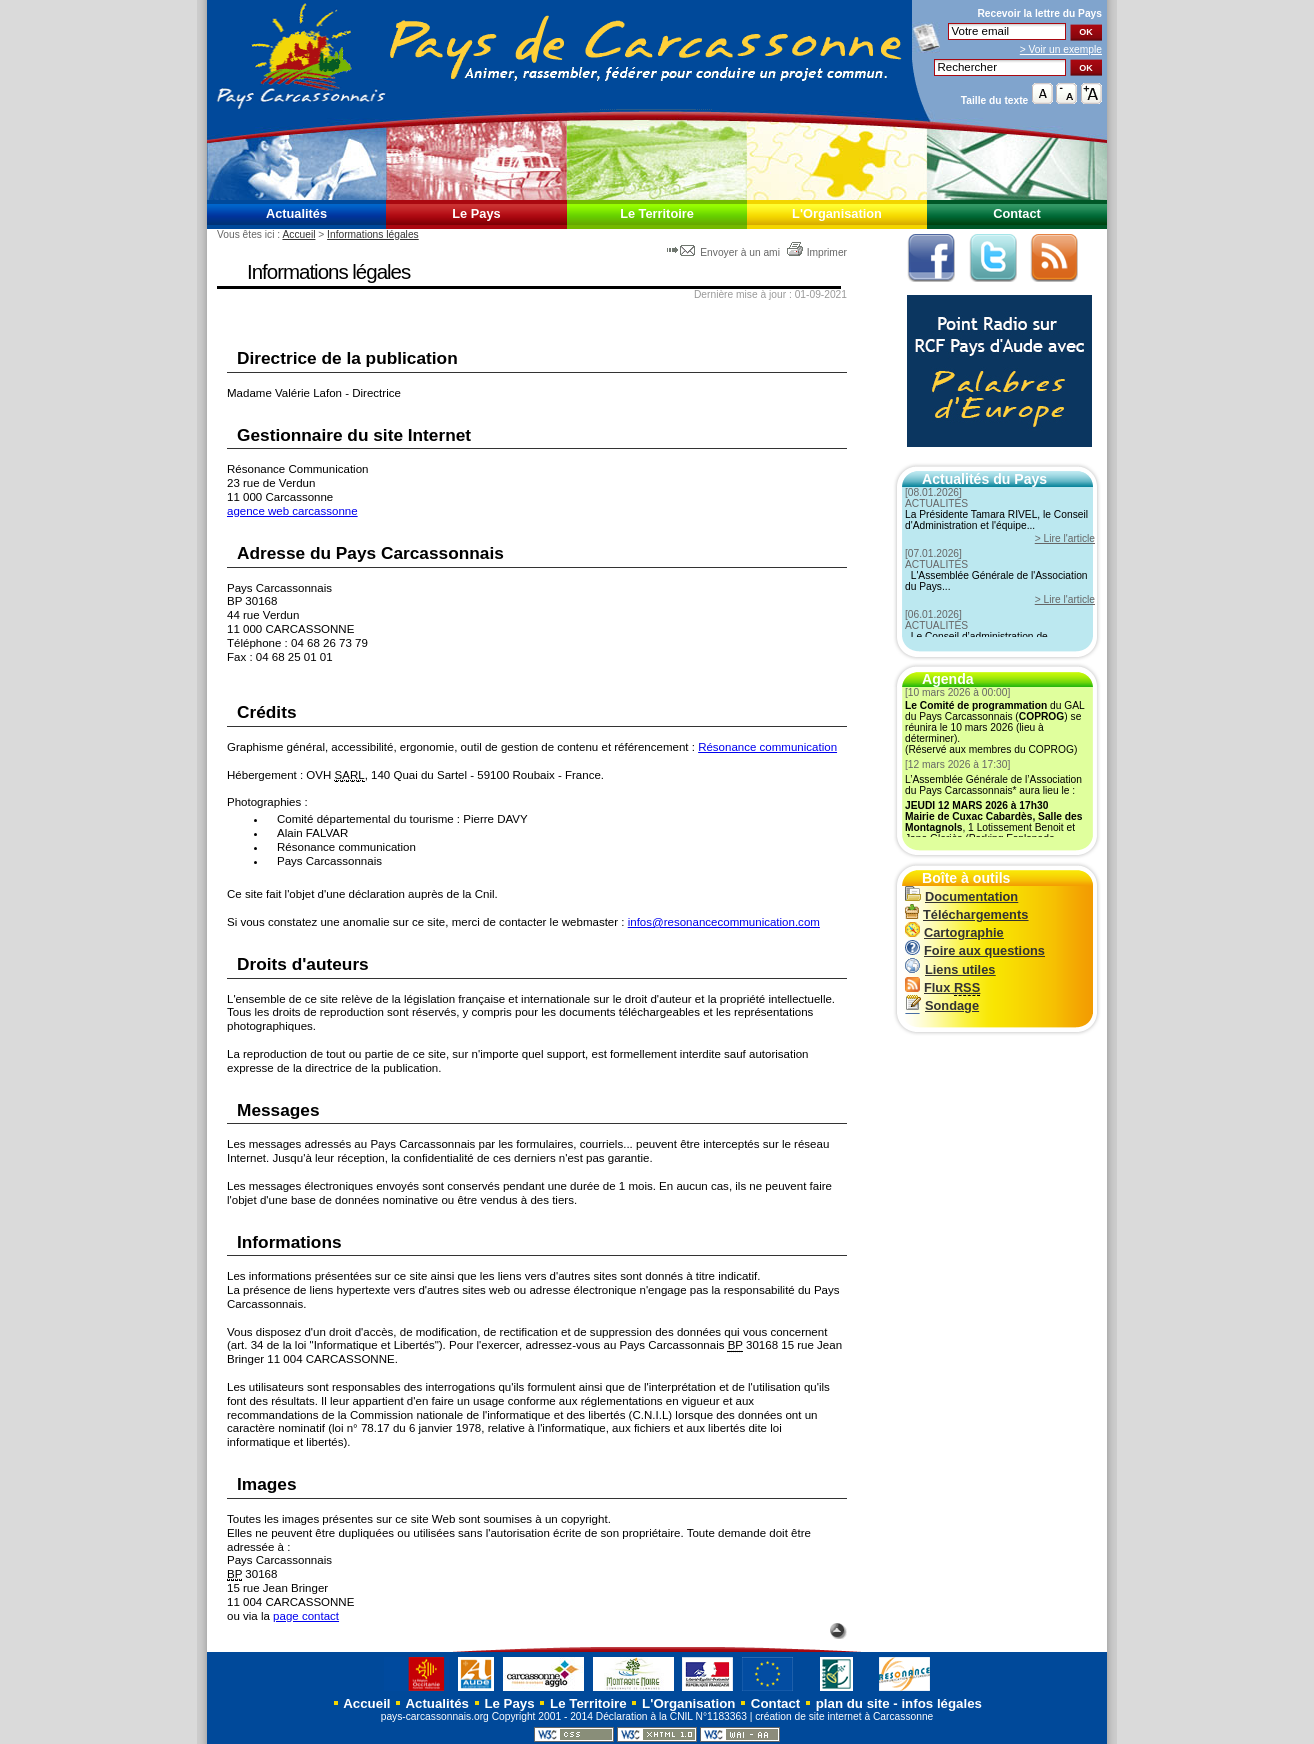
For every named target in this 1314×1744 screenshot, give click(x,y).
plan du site (853, 1703)
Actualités (296, 213)
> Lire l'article (1065, 538)
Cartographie (954, 932)
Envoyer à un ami (724, 252)
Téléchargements (966, 914)
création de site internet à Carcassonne (844, 1716)
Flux (942, 987)
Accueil (298, 234)
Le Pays (476, 213)
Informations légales (373, 234)
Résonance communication (767, 747)
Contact (1017, 213)
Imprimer (816, 252)
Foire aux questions (975, 950)
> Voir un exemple (1061, 49)
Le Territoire (657, 213)
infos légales (941, 1703)
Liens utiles (950, 969)
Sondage (942, 1005)
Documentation (961, 896)
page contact (306, 1616)
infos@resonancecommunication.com (724, 922)
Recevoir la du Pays (1039, 13)
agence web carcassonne (292, 511)
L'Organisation (837, 213)
